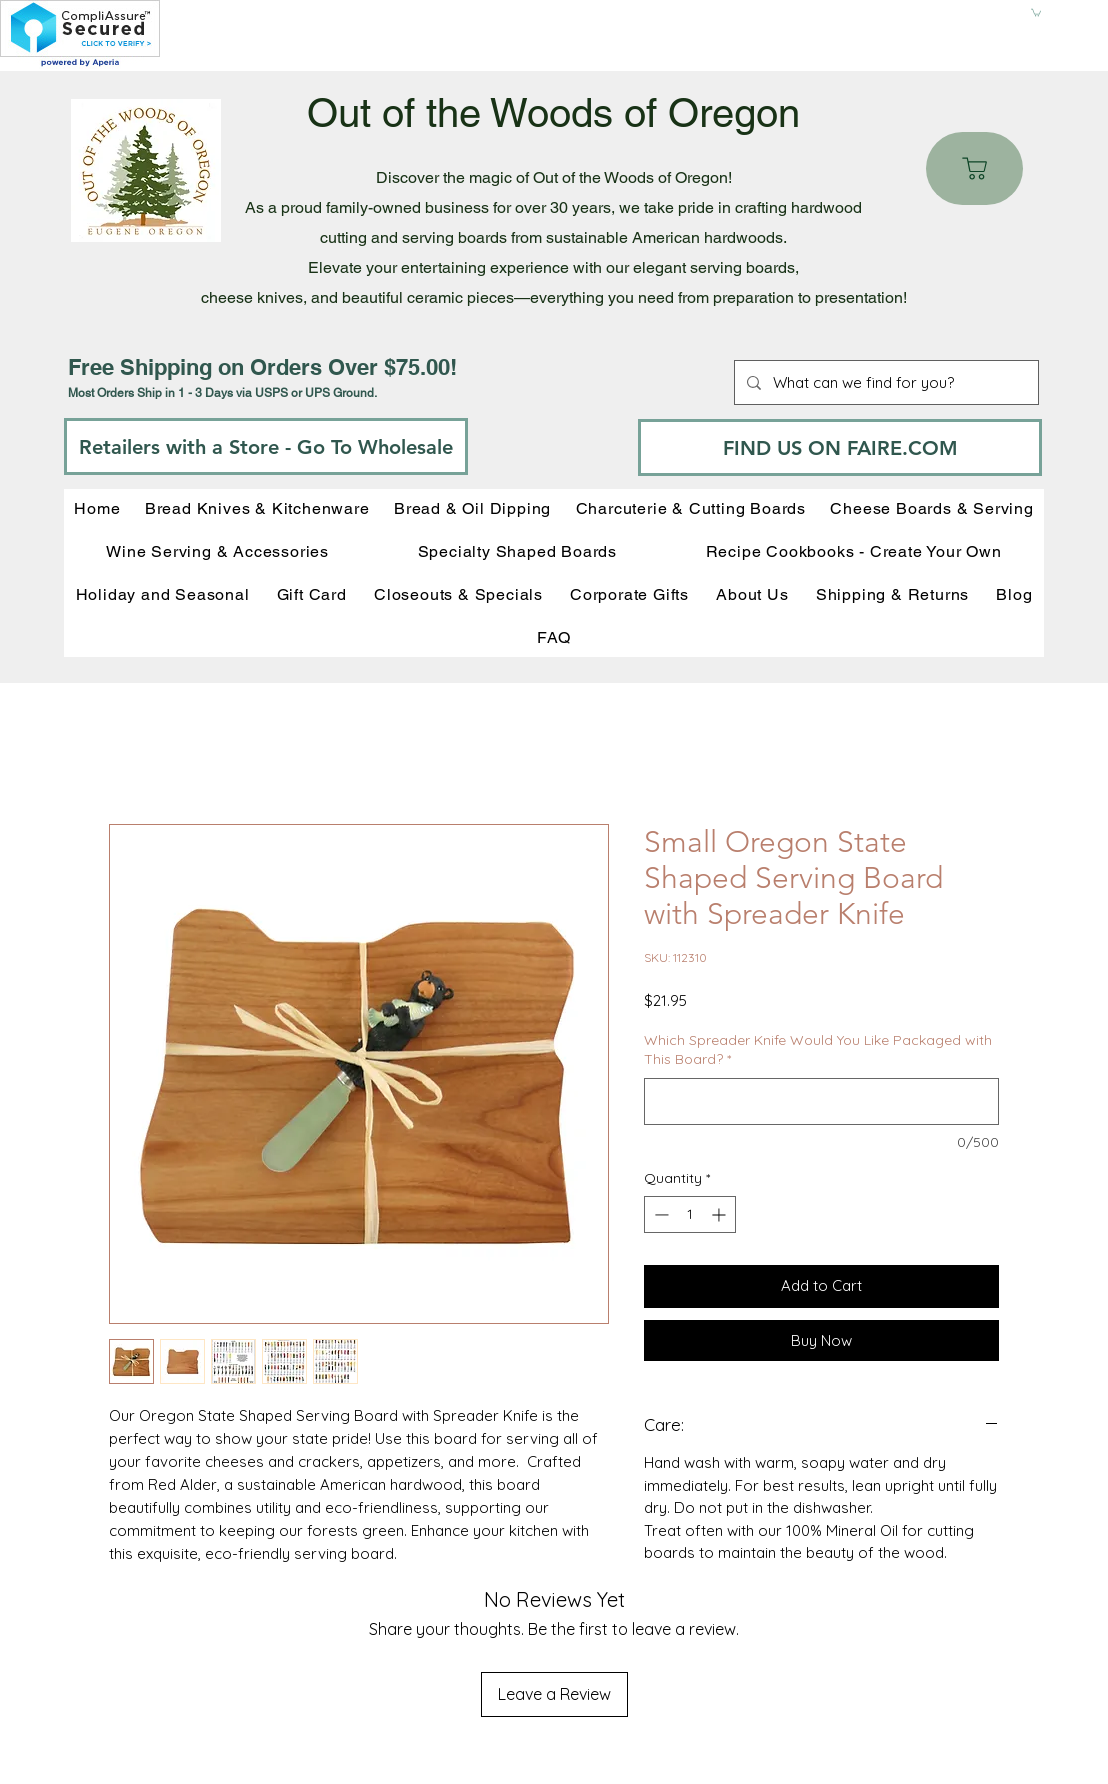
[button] (1036, 12)
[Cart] (974, 168)
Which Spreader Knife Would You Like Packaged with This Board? (818, 1050)
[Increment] (720, 1214)
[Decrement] (659, 1214)
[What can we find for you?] (884, 382)
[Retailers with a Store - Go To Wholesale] (266, 446)
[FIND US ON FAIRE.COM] (840, 447)
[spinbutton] (690, 1214)
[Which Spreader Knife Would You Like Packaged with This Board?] (821, 1101)
